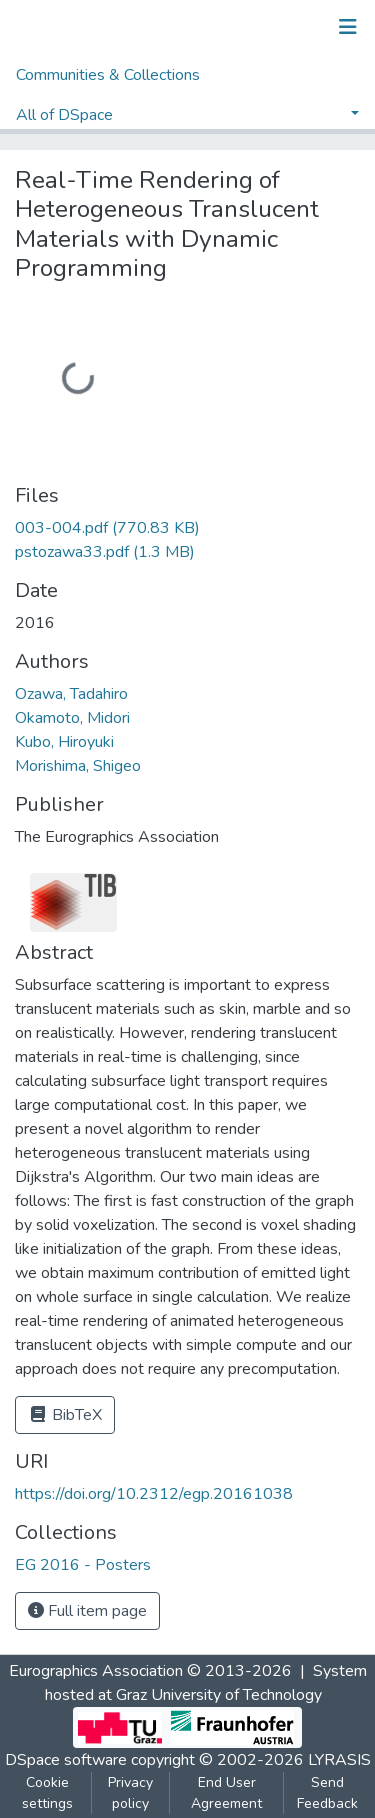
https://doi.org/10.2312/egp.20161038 (154, 1494)
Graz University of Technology (219, 1695)
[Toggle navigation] (348, 27)
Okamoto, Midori (72, 718)
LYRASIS (339, 1760)
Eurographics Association (96, 1671)
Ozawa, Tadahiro (71, 694)
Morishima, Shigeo (78, 766)
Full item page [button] (87, 1611)
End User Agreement (226, 1793)
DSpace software (66, 1760)
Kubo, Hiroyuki (64, 742)
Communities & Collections (108, 75)
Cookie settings (47, 1793)
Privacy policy (130, 1793)
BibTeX (65, 1415)
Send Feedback (327, 1793)
